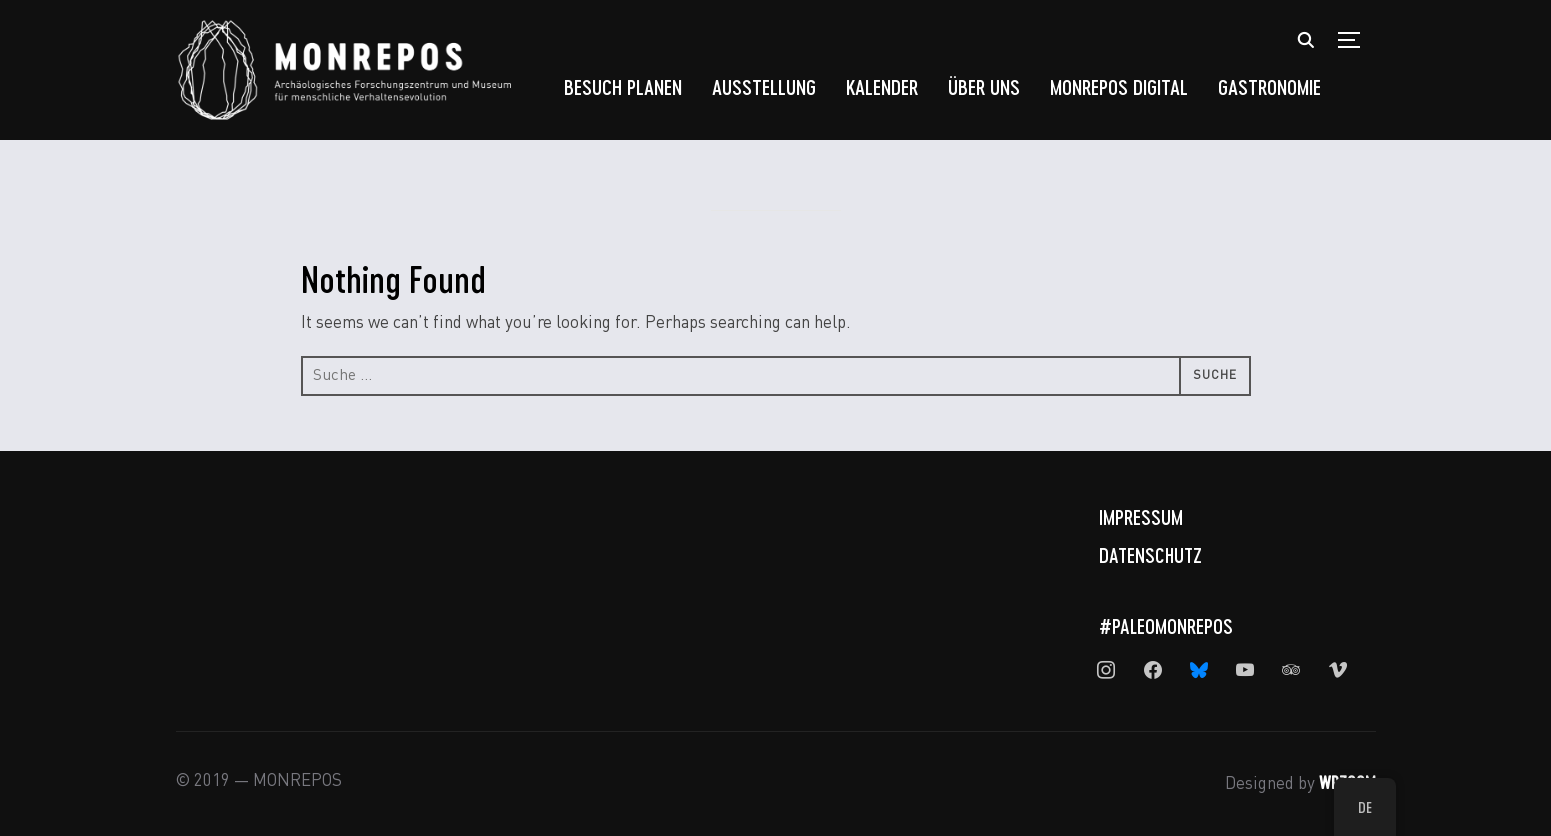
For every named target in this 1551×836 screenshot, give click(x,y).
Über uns (984, 86)
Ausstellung (764, 86)
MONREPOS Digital (1119, 86)
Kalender (882, 86)
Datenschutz (1150, 555)
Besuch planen (623, 86)
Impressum (1141, 517)
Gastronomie (1269, 86)
